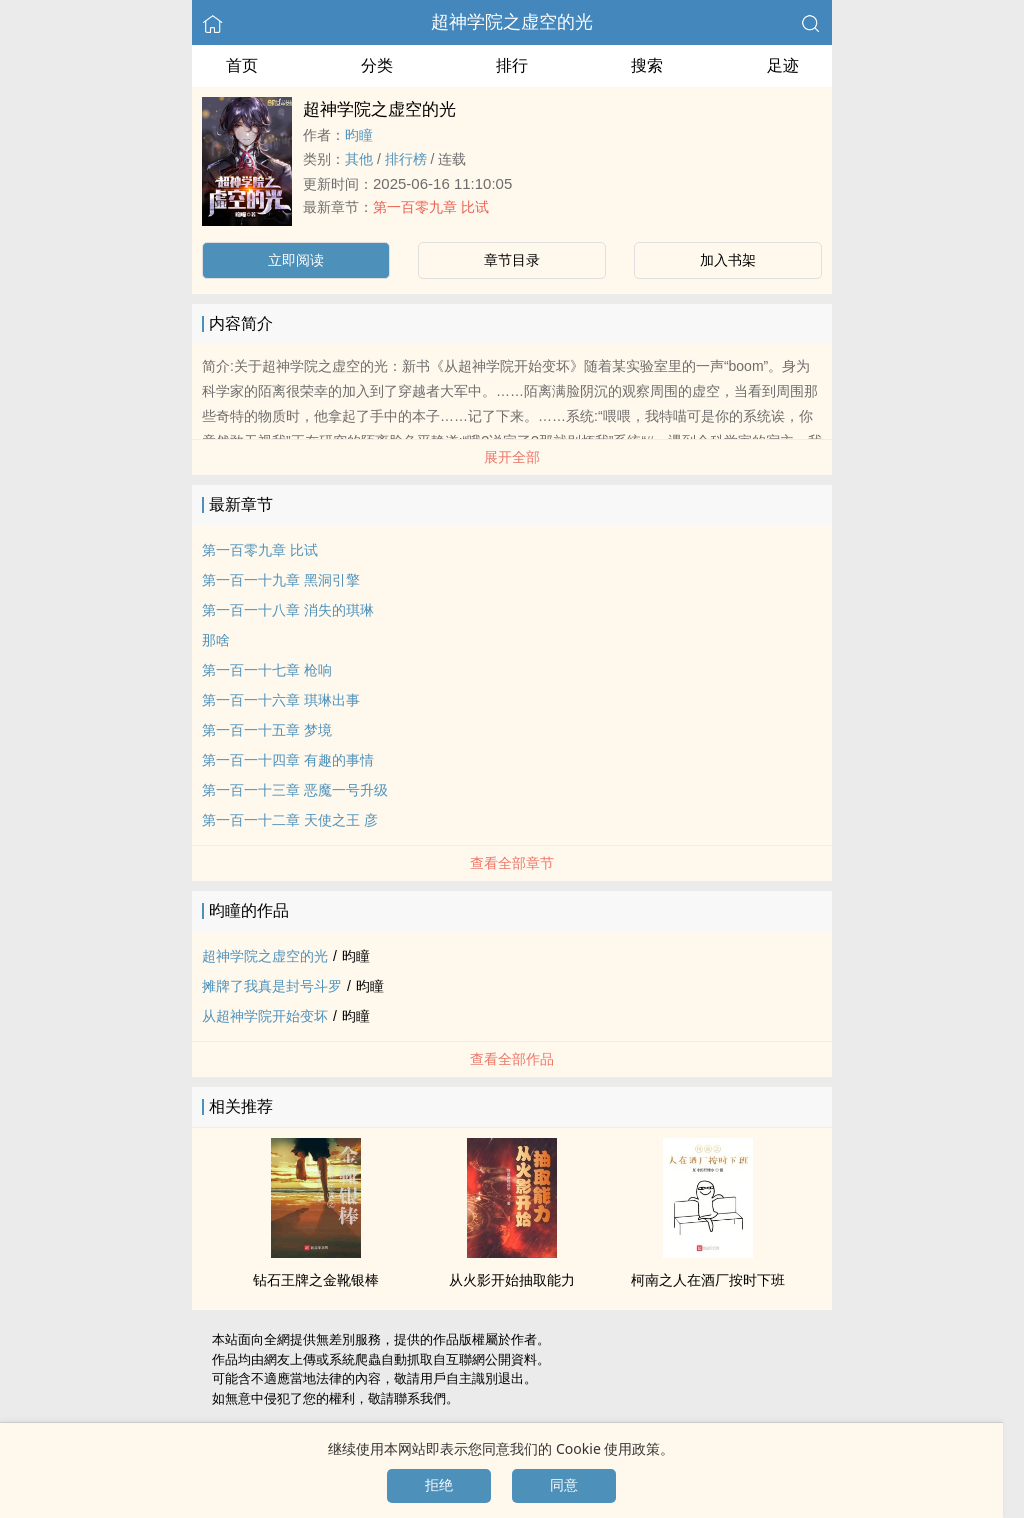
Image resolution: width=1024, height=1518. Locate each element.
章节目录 (512, 260)
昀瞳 (359, 135)
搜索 (647, 65)
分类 (377, 65)
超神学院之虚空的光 (512, 22)
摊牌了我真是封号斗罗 (272, 986)
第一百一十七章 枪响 (267, 670)
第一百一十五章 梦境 (267, 730)
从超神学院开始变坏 (265, 1016)
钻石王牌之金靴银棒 (316, 1280)
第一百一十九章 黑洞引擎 (281, 580)
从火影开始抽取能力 (512, 1280)
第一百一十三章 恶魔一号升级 (295, 790)
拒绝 (439, 1485)
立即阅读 (296, 260)
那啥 (216, 640)
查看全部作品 (512, 1059)
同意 (564, 1485)
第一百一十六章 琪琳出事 (281, 700)
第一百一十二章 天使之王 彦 (290, 820)
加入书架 (728, 260)
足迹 (783, 65)
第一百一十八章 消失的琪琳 (288, 610)
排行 (512, 65)
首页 (242, 65)
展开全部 (512, 457)
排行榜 (406, 159)
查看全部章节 (512, 863)
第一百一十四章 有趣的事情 (288, 760)
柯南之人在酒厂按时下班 (708, 1280)
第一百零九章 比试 (431, 207)
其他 (359, 159)
